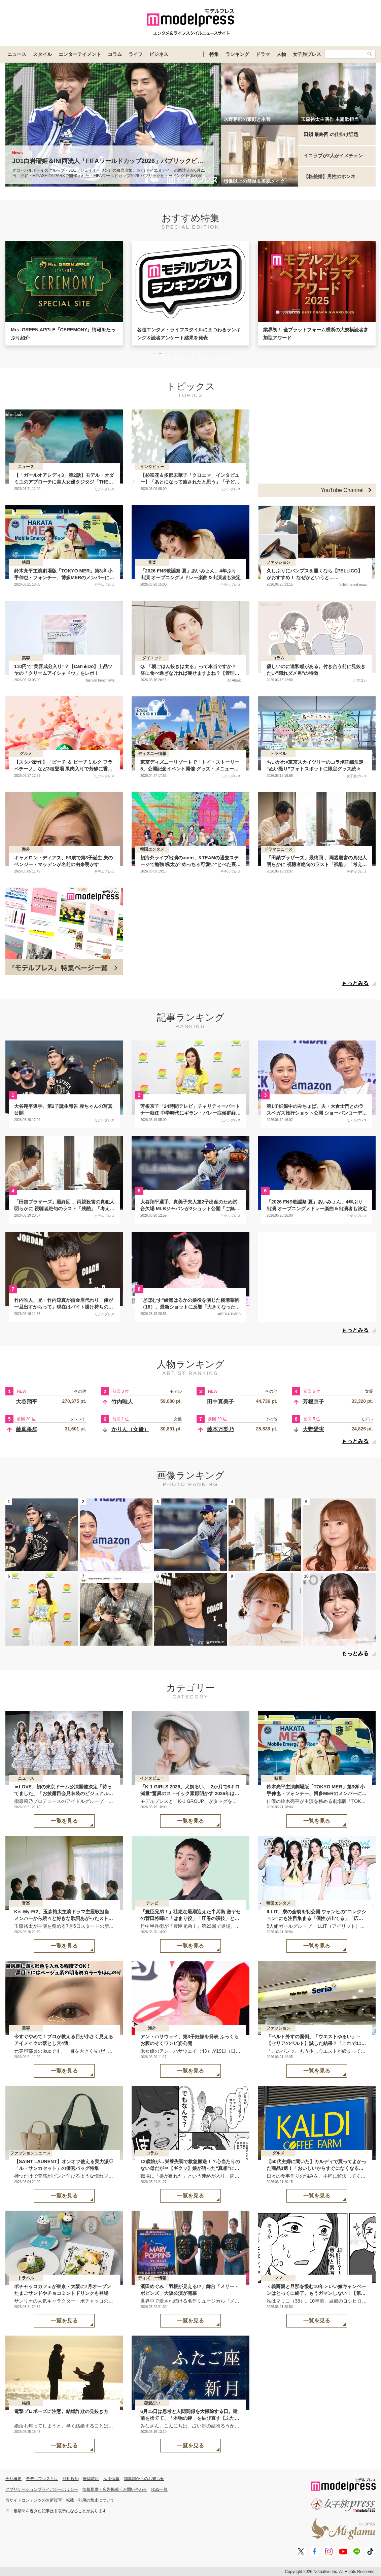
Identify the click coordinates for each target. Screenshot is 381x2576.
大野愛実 (313, 1429)
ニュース (16, 54)
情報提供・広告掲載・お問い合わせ (114, 2489)
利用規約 (71, 2478)
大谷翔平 (26, 1402)
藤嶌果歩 (26, 1429)
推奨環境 (91, 2478)
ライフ (136, 54)
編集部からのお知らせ (144, 2478)
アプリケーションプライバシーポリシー (41, 2489)
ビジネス (158, 54)
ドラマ (263, 54)
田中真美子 (220, 1402)
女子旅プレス (307, 54)
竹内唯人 (122, 1402)
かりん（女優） (130, 1429)
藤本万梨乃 (220, 1429)
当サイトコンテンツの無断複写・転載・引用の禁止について (59, 2500)
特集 (214, 54)
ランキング (237, 54)
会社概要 (13, 2478)
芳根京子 (313, 1402)
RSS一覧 (159, 2489)
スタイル (42, 54)
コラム (115, 54)
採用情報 (111, 2478)
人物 (281, 54)
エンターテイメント (80, 54)
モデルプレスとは (42, 2478)
